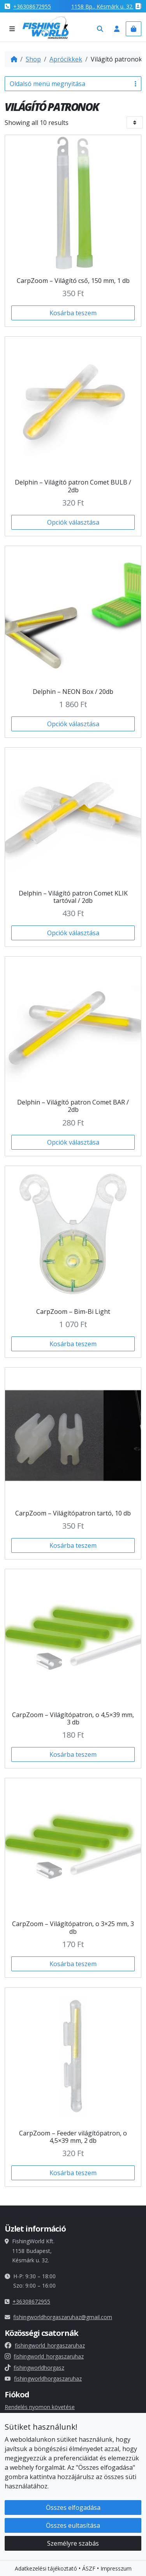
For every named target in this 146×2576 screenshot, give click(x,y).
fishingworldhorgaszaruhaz (43, 2378)
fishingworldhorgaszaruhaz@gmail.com (62, 2317)
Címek (12, 2435)
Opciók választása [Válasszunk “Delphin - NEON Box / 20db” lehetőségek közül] (73, 724)
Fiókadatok (19, 2416)
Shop (33, 59)
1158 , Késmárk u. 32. (102, 6)
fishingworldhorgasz (34, 2367)
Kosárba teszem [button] (73, 313)
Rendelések (19, 2426)
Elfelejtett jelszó (25, 2445)
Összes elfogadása (73, 2559)
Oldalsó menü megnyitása (73, 83)
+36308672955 (32, 6)
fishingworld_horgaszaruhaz (45, 2345)
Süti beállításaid (28, 2460)
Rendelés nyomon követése (40, 2407)
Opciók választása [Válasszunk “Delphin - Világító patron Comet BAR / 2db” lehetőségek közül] (73, 1142)
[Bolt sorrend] (135, 122)
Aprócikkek (65, 59)
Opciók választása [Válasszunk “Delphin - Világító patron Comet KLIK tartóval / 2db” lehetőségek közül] (73, 933)
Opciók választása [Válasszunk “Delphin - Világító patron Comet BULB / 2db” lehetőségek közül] (73, 522)
